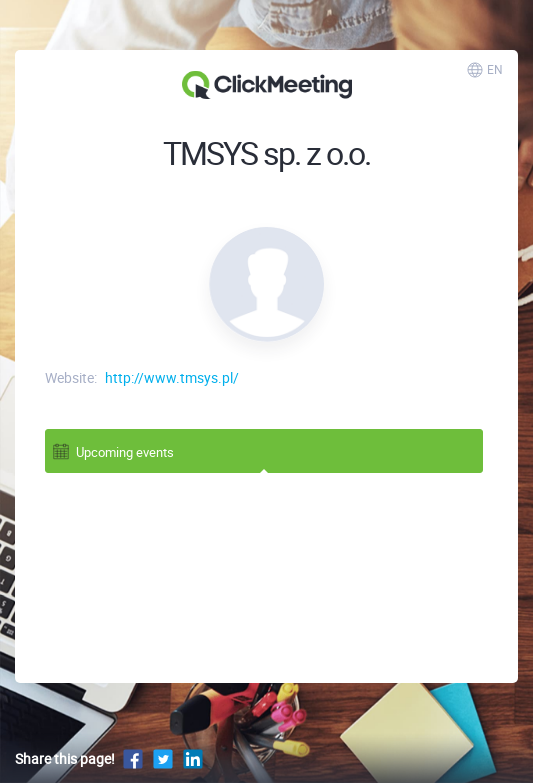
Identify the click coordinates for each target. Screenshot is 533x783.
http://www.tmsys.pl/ (172, 377)
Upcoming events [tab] (112, 450)
